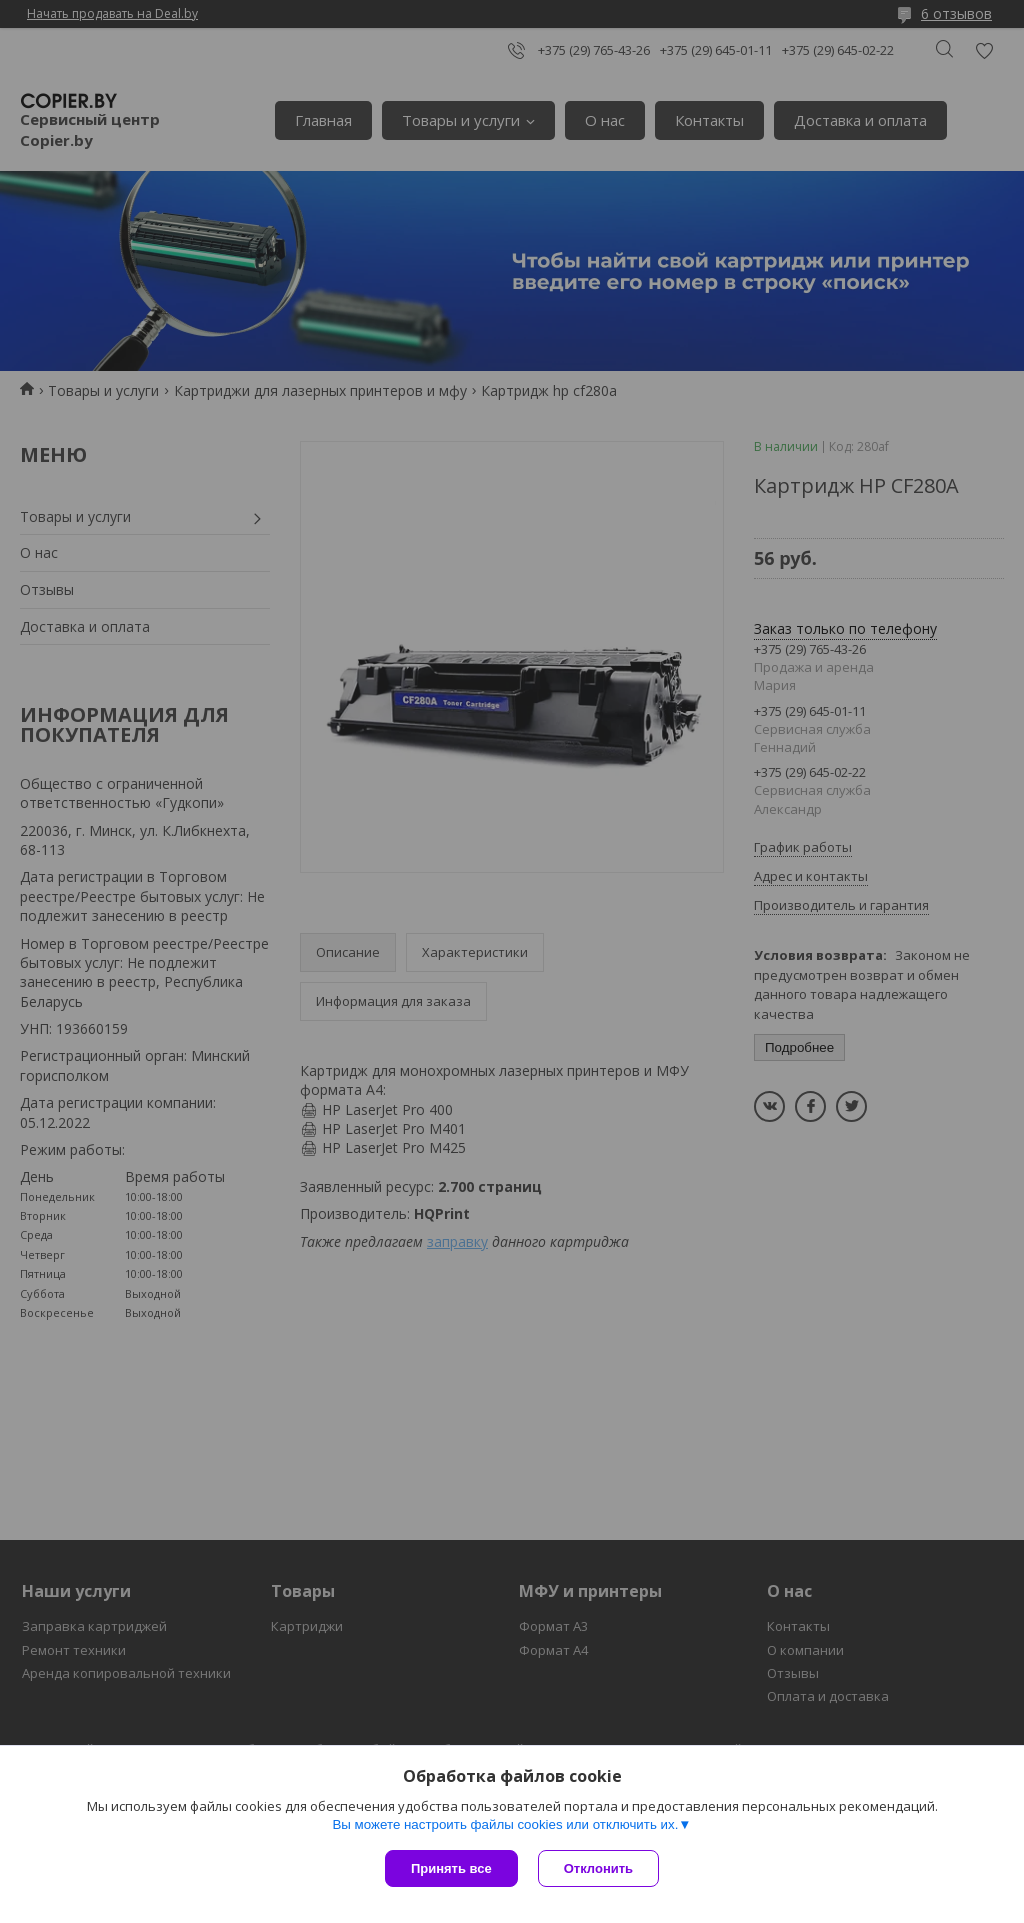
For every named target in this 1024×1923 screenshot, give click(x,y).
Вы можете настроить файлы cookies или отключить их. (505, 1824)
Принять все (451, 1868)
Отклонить (598, 1868)
